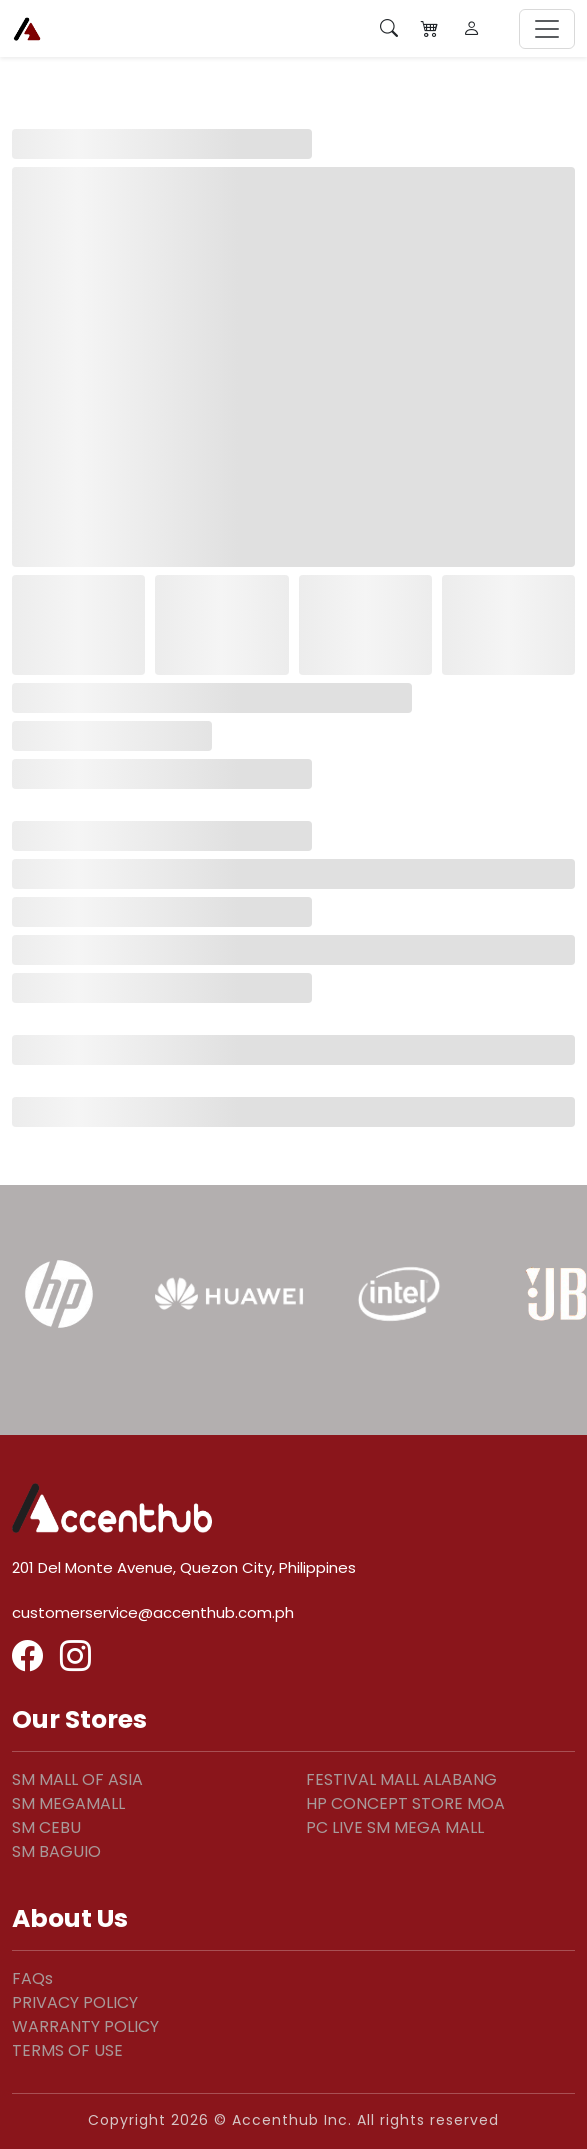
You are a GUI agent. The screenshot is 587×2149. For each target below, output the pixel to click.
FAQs (32, 1978)
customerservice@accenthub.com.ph (153, 1612)
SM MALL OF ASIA (77, 1779)
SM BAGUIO (56, 1851)
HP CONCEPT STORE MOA (405, 1803)
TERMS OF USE (67, 2050)
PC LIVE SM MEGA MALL (395, 1827)
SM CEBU (46, 1827)
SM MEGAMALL (68, 1803)
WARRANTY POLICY (85, 2026)
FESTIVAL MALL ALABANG (401, 1779)
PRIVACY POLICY (75, 2002)
